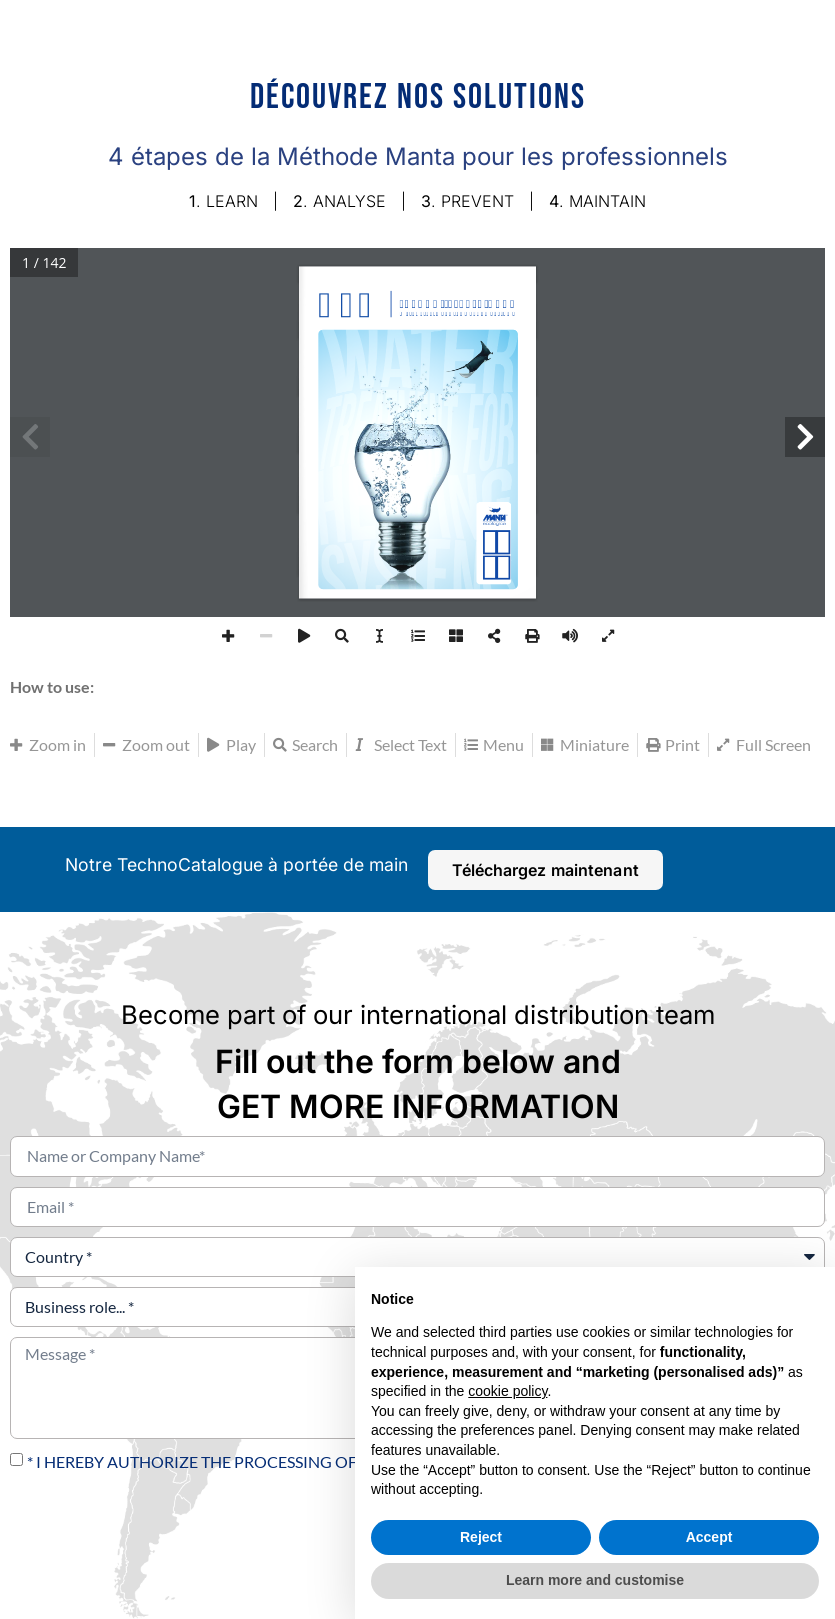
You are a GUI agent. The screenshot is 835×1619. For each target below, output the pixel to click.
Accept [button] (709, 1537)
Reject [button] (481, 1537)
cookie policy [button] (507, 1391)
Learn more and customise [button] (595, 1580)
